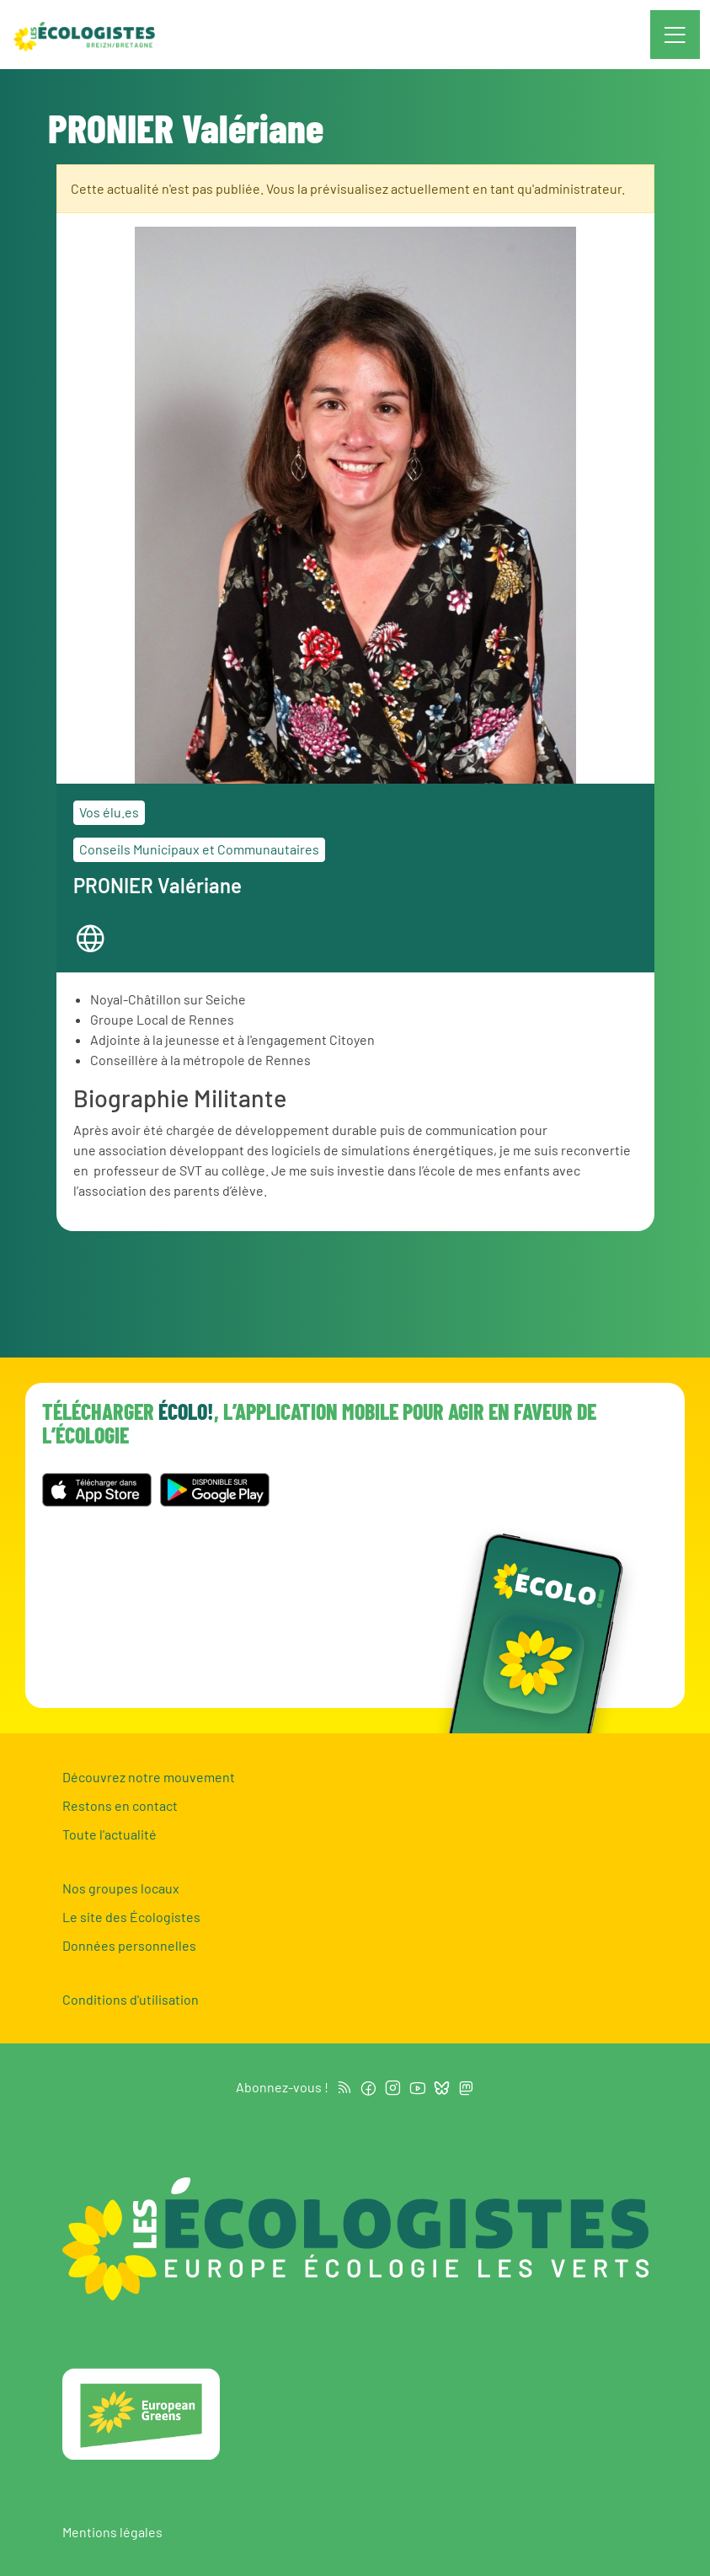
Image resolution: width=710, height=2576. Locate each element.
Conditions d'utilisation (130, 1999)
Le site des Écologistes (131, 1917)
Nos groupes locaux (120, 1888)
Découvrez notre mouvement (148, 1777)
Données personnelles (129, 1945)
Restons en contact (120, 1805)
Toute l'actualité (109, 1834)
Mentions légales (112, 2532)
